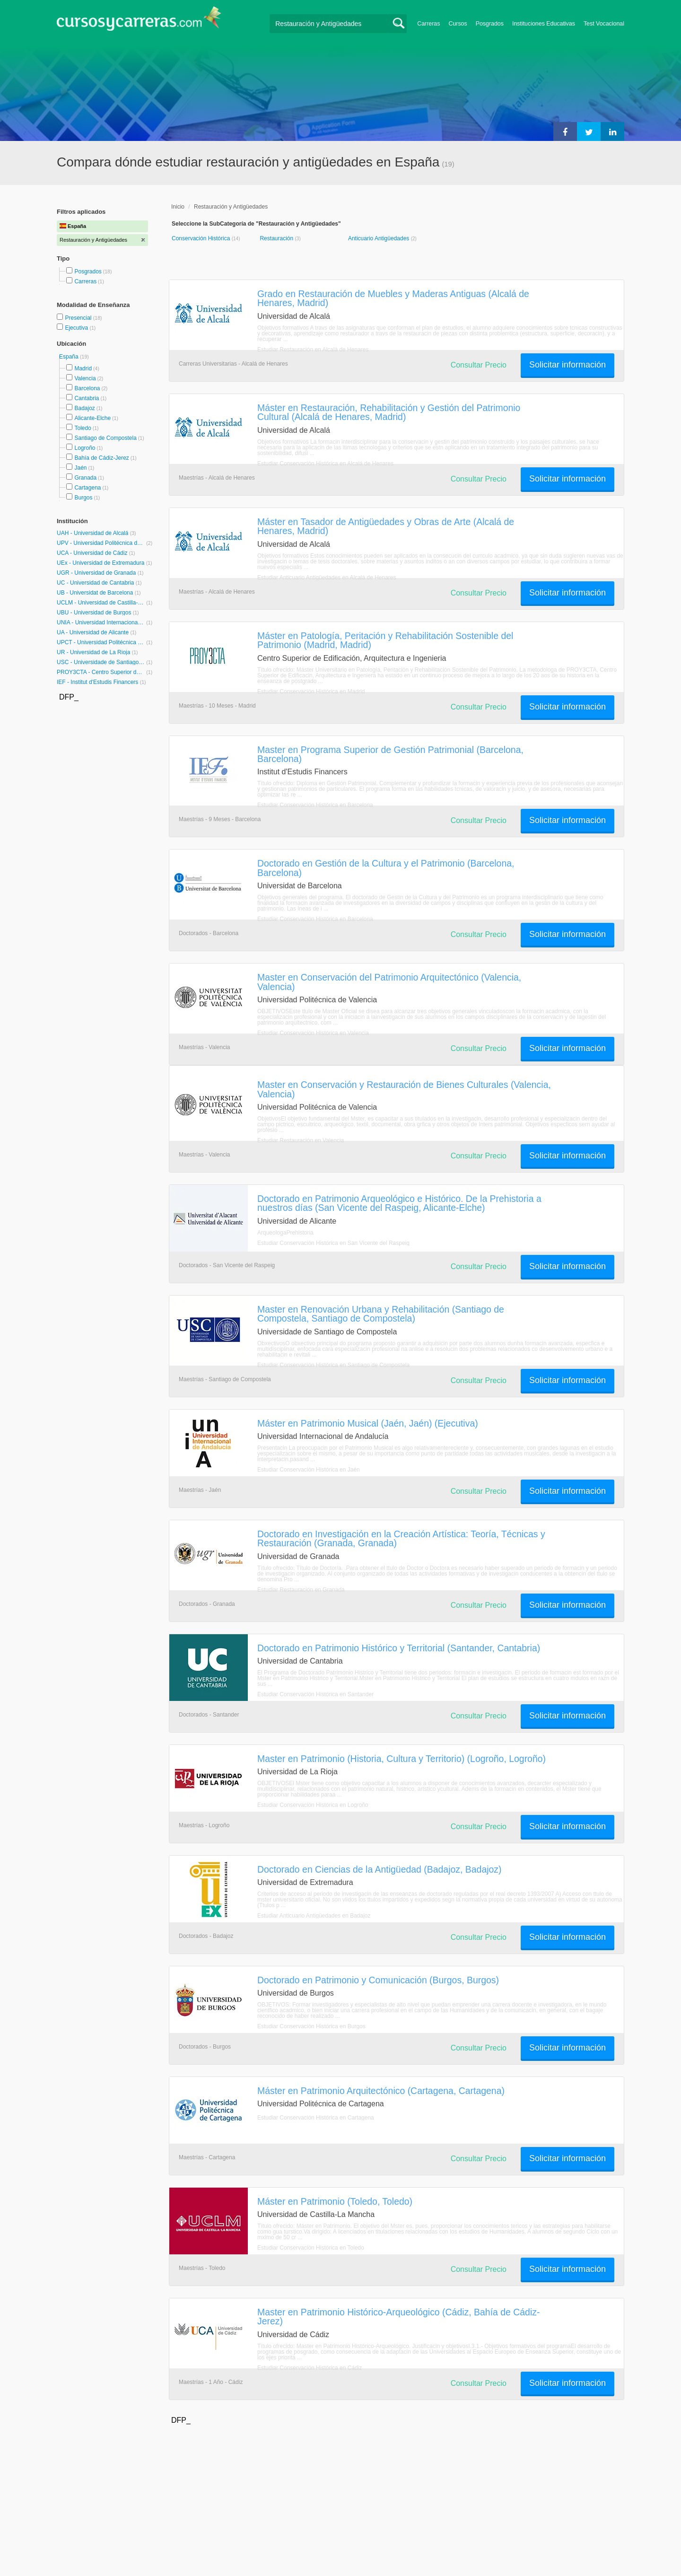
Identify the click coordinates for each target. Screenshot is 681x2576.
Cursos (457, 23)
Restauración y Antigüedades (231, 206)
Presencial (79, 318)
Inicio (177, 206)
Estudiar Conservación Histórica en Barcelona (315, 805)
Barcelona (87, 388)
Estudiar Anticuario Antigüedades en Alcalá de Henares (326, 577)
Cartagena (87, 487)
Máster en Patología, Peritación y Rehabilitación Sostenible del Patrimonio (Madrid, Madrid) (385, 640)
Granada (85, 477)
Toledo (82, 428)
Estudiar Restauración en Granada (301, 1589)
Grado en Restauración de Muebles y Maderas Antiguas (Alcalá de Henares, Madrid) (393, 298)
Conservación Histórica (202, 238)
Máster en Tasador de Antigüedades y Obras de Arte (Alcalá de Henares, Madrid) (385, 526)
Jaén (80, 467)
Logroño (84, 448)
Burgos (83, 497)
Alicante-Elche (92, 418)
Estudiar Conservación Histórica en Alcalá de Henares (325, 463)
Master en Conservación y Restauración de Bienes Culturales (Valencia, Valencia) (404, 1089)
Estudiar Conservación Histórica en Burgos (311, 2026)
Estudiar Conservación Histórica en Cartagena (315, 2117)
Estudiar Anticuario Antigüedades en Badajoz (314, 1915)
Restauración (277, 238)
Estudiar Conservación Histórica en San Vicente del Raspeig (333, 1243)
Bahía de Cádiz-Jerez (101, 458)
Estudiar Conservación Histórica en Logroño (312, 1805)
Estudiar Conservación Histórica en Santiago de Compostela (333, 1365)
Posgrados (490, 23)
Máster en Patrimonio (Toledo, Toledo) (334, 2201)
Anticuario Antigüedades (379, 238)
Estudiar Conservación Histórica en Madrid (311, 691)
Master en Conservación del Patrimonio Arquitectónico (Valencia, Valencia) (389, 981)
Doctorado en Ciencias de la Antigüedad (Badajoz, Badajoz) (379, 1869)
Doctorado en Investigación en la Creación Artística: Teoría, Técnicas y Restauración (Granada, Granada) (401, 1538)
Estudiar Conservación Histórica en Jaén (308, 1469)
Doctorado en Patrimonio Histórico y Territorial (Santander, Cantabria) (398, 1648)
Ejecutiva (77, 327)
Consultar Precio (478, 365)
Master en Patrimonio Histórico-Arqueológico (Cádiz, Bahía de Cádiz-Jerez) (398, 2316)
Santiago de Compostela (105, 438)
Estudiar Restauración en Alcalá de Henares (312, 349)
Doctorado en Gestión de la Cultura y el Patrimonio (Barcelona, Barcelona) (385, 867)
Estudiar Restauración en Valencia (300, 1140)
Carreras (428, 23)
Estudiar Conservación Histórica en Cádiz (309, 2368)
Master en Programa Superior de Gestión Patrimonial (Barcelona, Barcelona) (390, 754)
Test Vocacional (604, 23)
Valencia (85, 378)
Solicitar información (567, 364)
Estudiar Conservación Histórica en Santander (315, 1694)
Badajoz (84, 408)
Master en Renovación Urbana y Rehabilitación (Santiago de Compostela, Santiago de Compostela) (380, 1313)
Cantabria (86, 398)
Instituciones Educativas (543, 23)
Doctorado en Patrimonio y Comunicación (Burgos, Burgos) (378, 1980)
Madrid (83, 368)
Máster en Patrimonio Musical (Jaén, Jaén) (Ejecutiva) (367, 1423)
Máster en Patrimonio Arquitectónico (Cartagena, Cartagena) (381, 2090)
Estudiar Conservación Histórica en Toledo (310, 2247)
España (69, 356)
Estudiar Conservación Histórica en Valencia (313, 1033)
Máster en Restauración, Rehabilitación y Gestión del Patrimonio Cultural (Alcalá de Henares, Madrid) (388, 412)
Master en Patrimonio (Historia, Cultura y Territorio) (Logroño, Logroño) (401, 1758)
